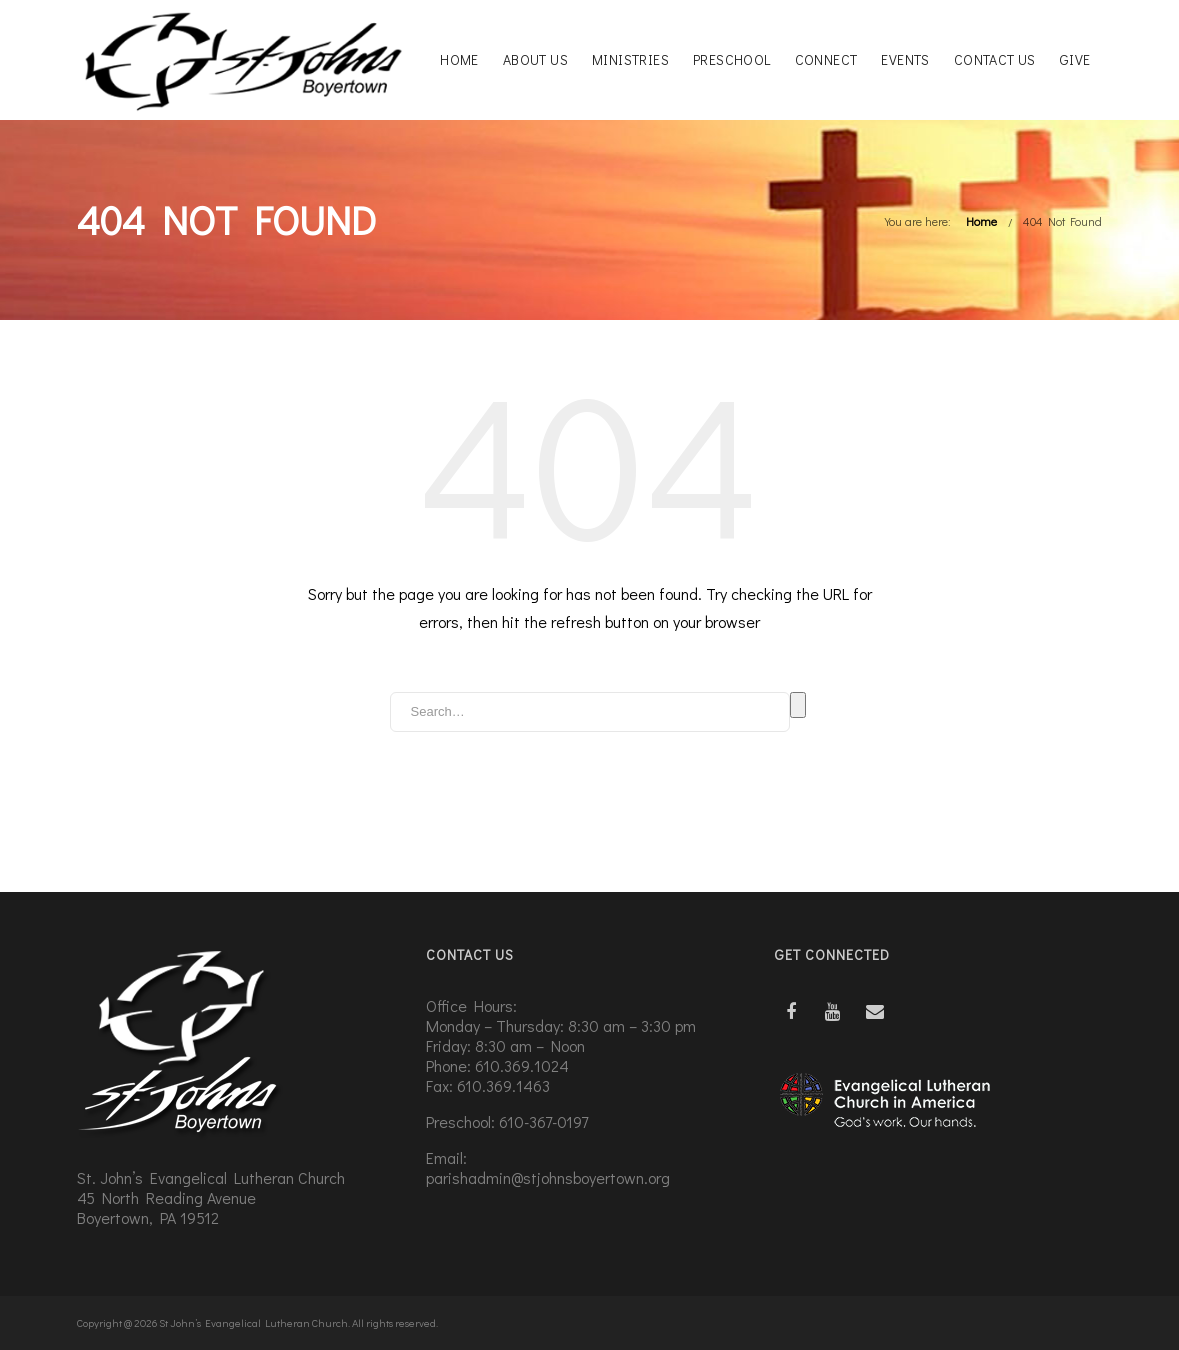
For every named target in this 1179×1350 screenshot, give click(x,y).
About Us (535, 59)
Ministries (630, 59)
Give (1075, 59)
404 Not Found (1062, 221)
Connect (826, 59)
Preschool (732, 59)
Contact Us (995, 59)
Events (905, 59)
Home (459, 59)
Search (798, 705)
